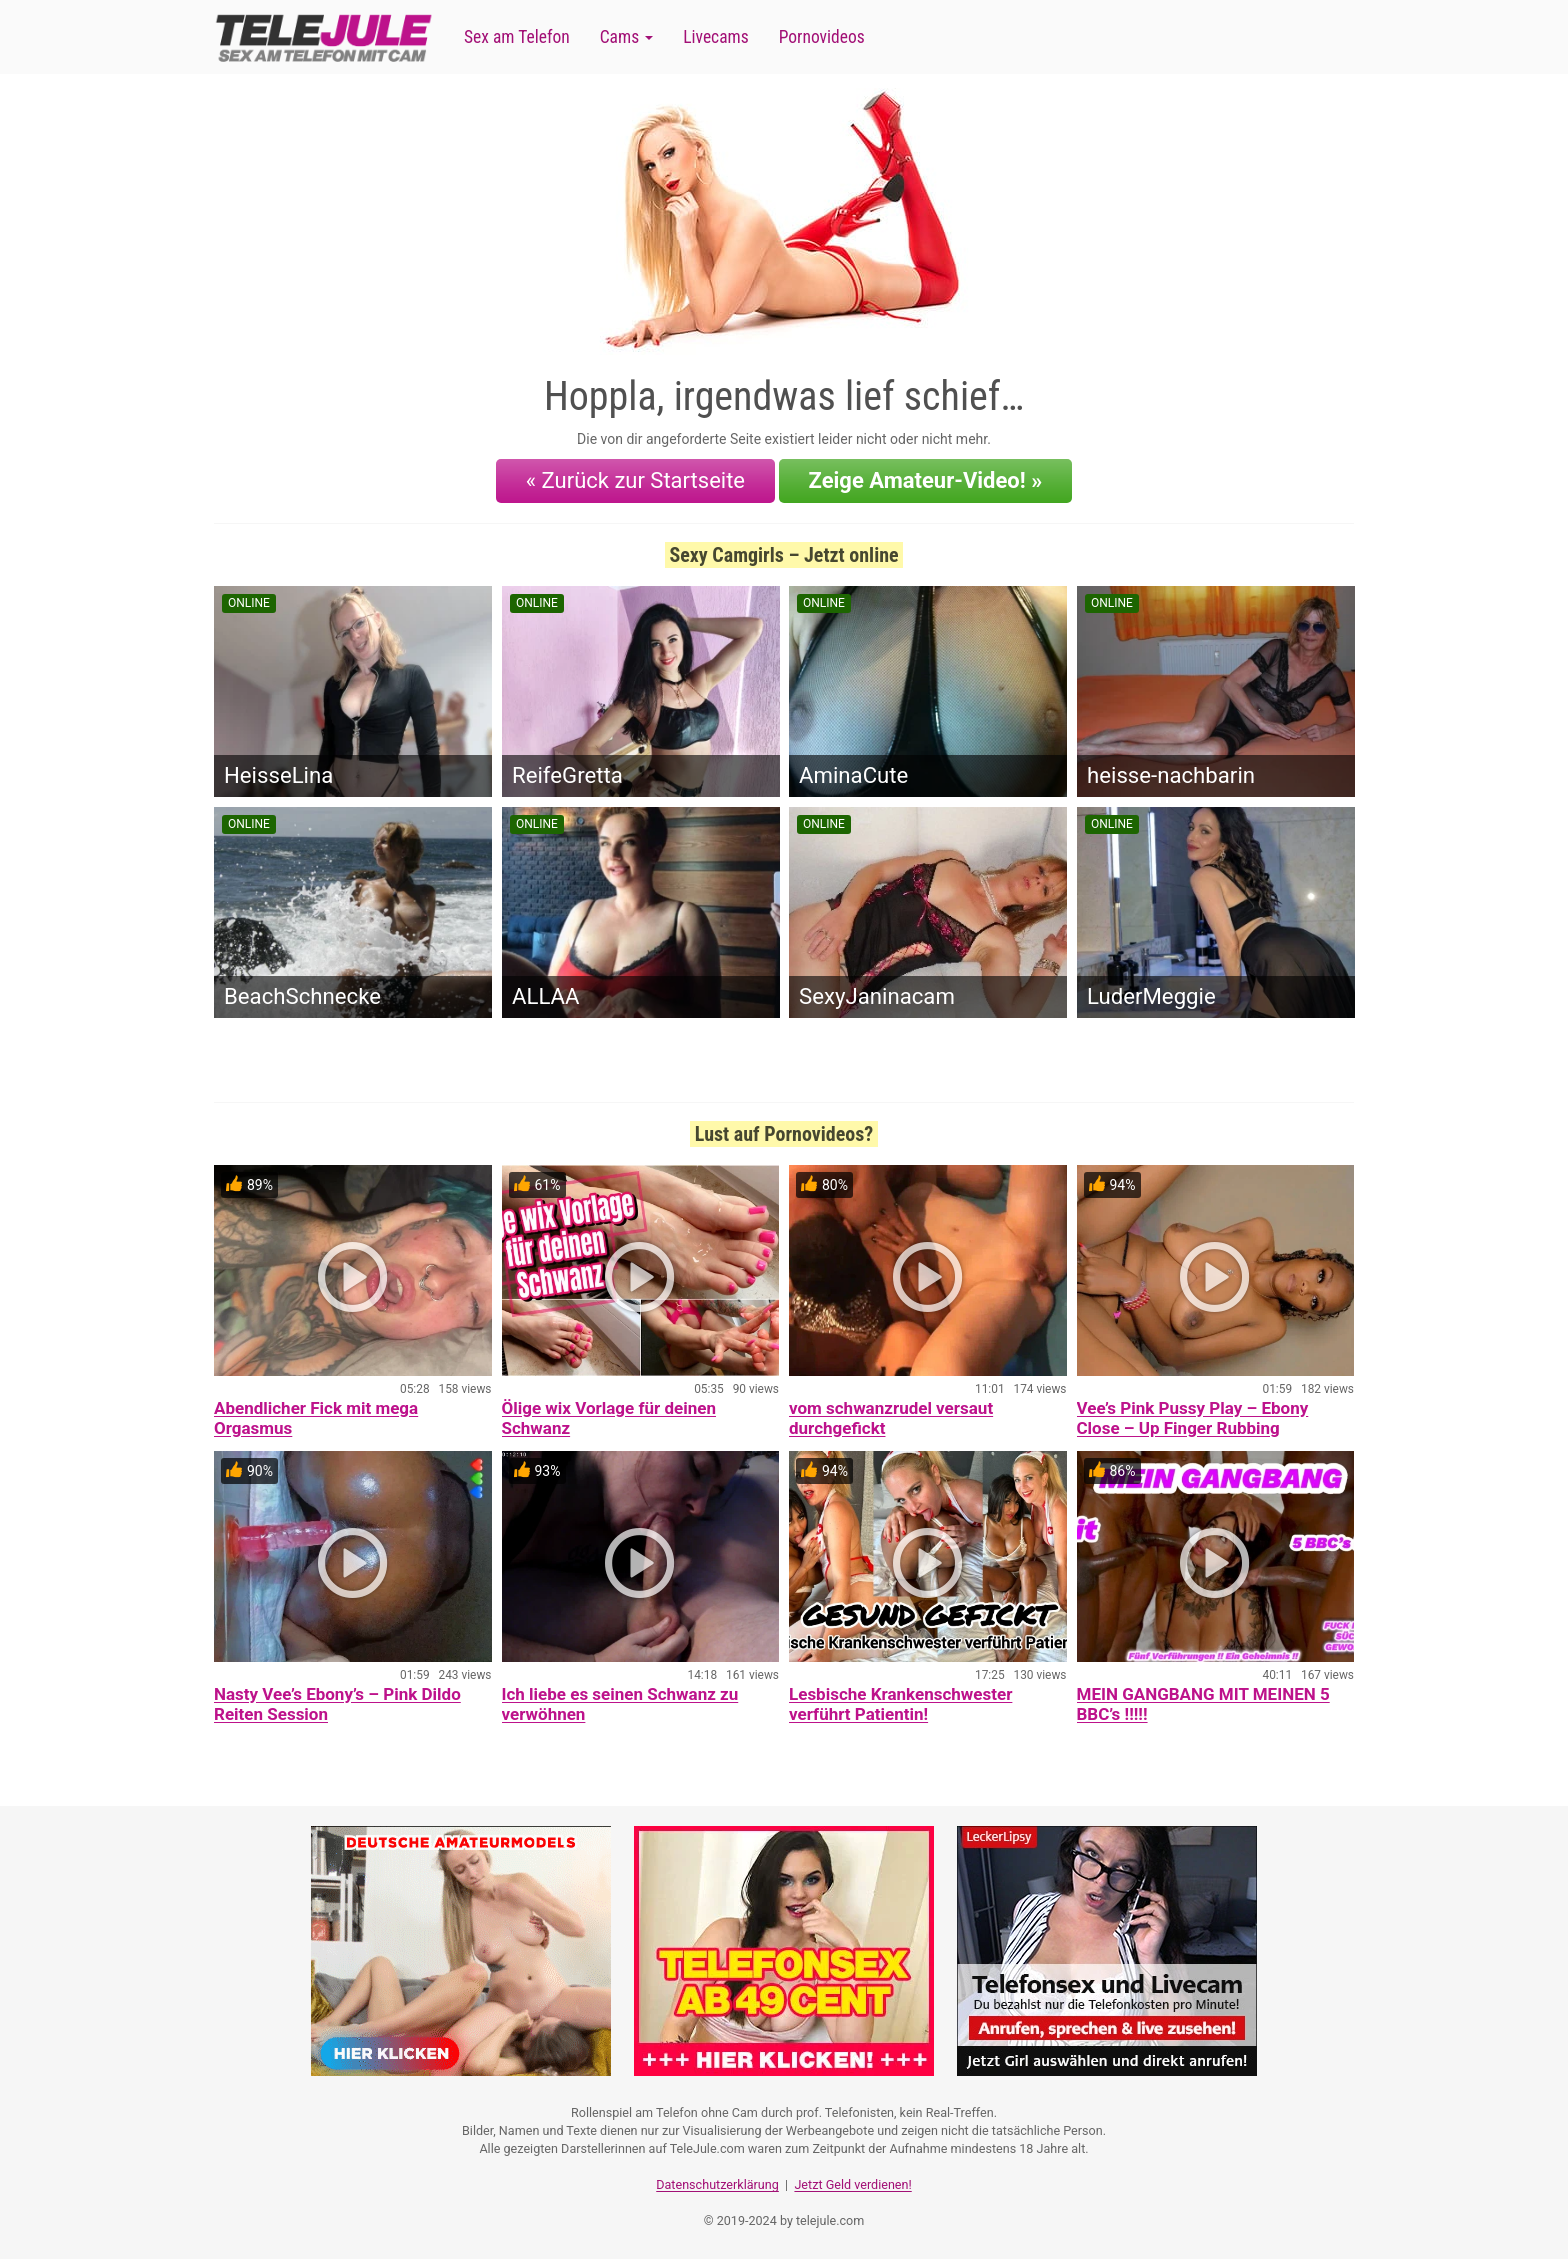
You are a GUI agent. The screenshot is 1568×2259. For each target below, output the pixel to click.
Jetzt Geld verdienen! (852, 2184)
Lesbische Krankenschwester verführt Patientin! (900, 1704)
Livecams (716, 37)
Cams (626, 37)
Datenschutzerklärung (717, 2184)
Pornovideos (822, 37)
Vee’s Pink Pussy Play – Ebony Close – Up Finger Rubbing (1193, 1418)
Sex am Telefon (517, 37)
